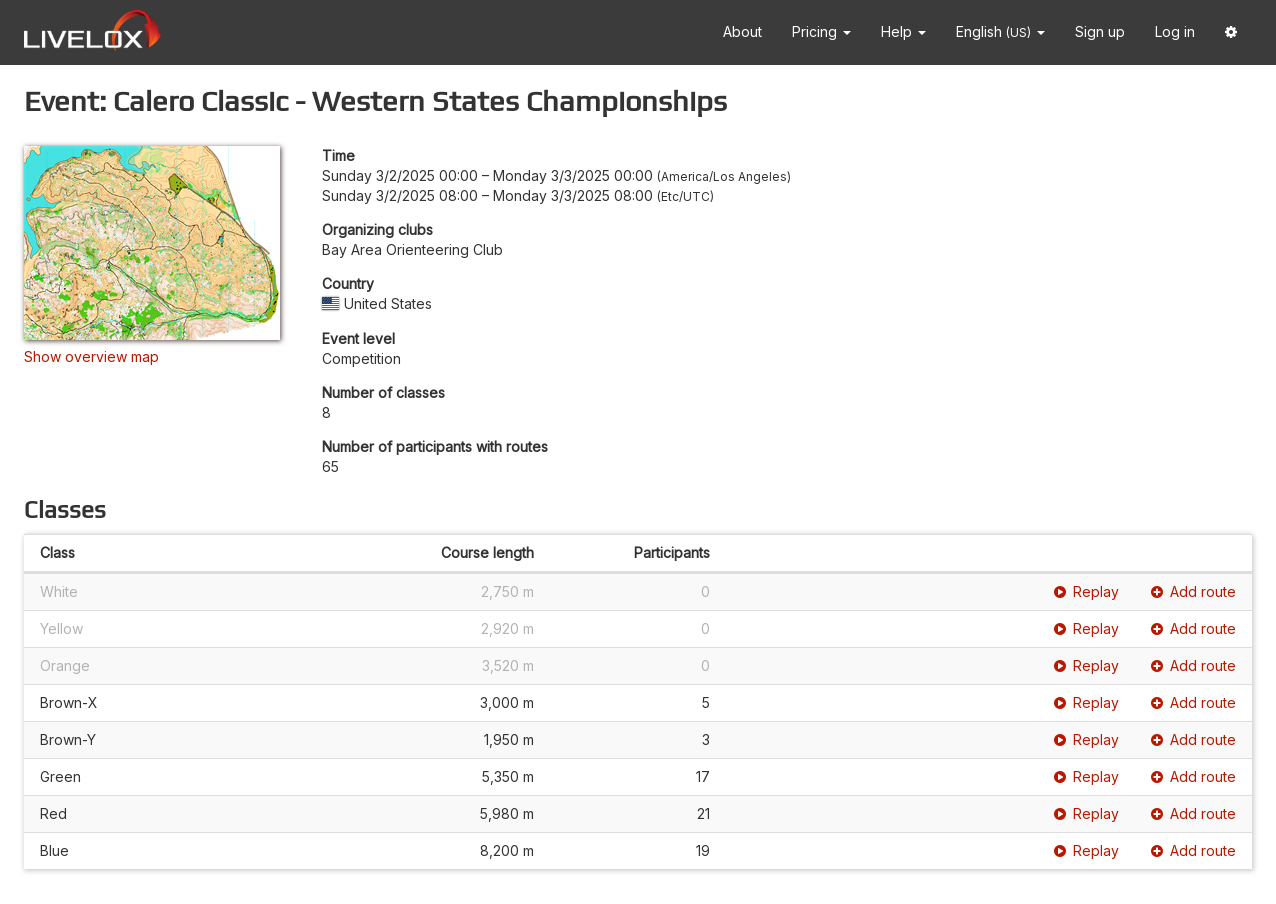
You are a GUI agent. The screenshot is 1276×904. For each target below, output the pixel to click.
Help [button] (903, 31)
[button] (1231, 32)
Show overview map (91, 356)
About (742, 31)
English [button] (1000, 31)
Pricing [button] (821, 31)
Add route (1193, 591)
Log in (1175, 31)
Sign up (1100, 31)
